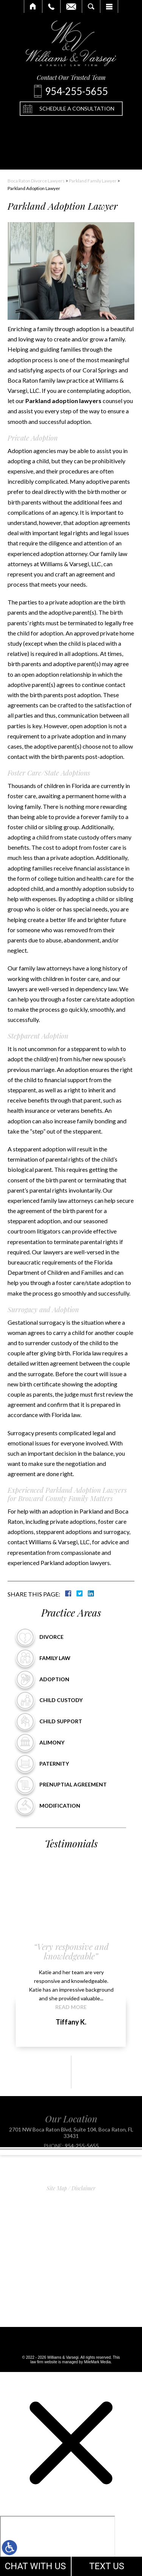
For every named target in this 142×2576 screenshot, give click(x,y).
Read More (71, 2007)
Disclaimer (83, 2188)
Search (91, 6)
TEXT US (106, 2566)
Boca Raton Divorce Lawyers (36, 181)
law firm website (43, 2362)
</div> (57, 2545)
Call (51, 6)
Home (33, 6)
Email (71, 6)
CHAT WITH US (35, 2566)
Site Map (57, 2188)
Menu (109, 6)
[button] (58, 2072)
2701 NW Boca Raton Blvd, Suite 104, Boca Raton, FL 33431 (71, 2144)
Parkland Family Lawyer (93, 181)
